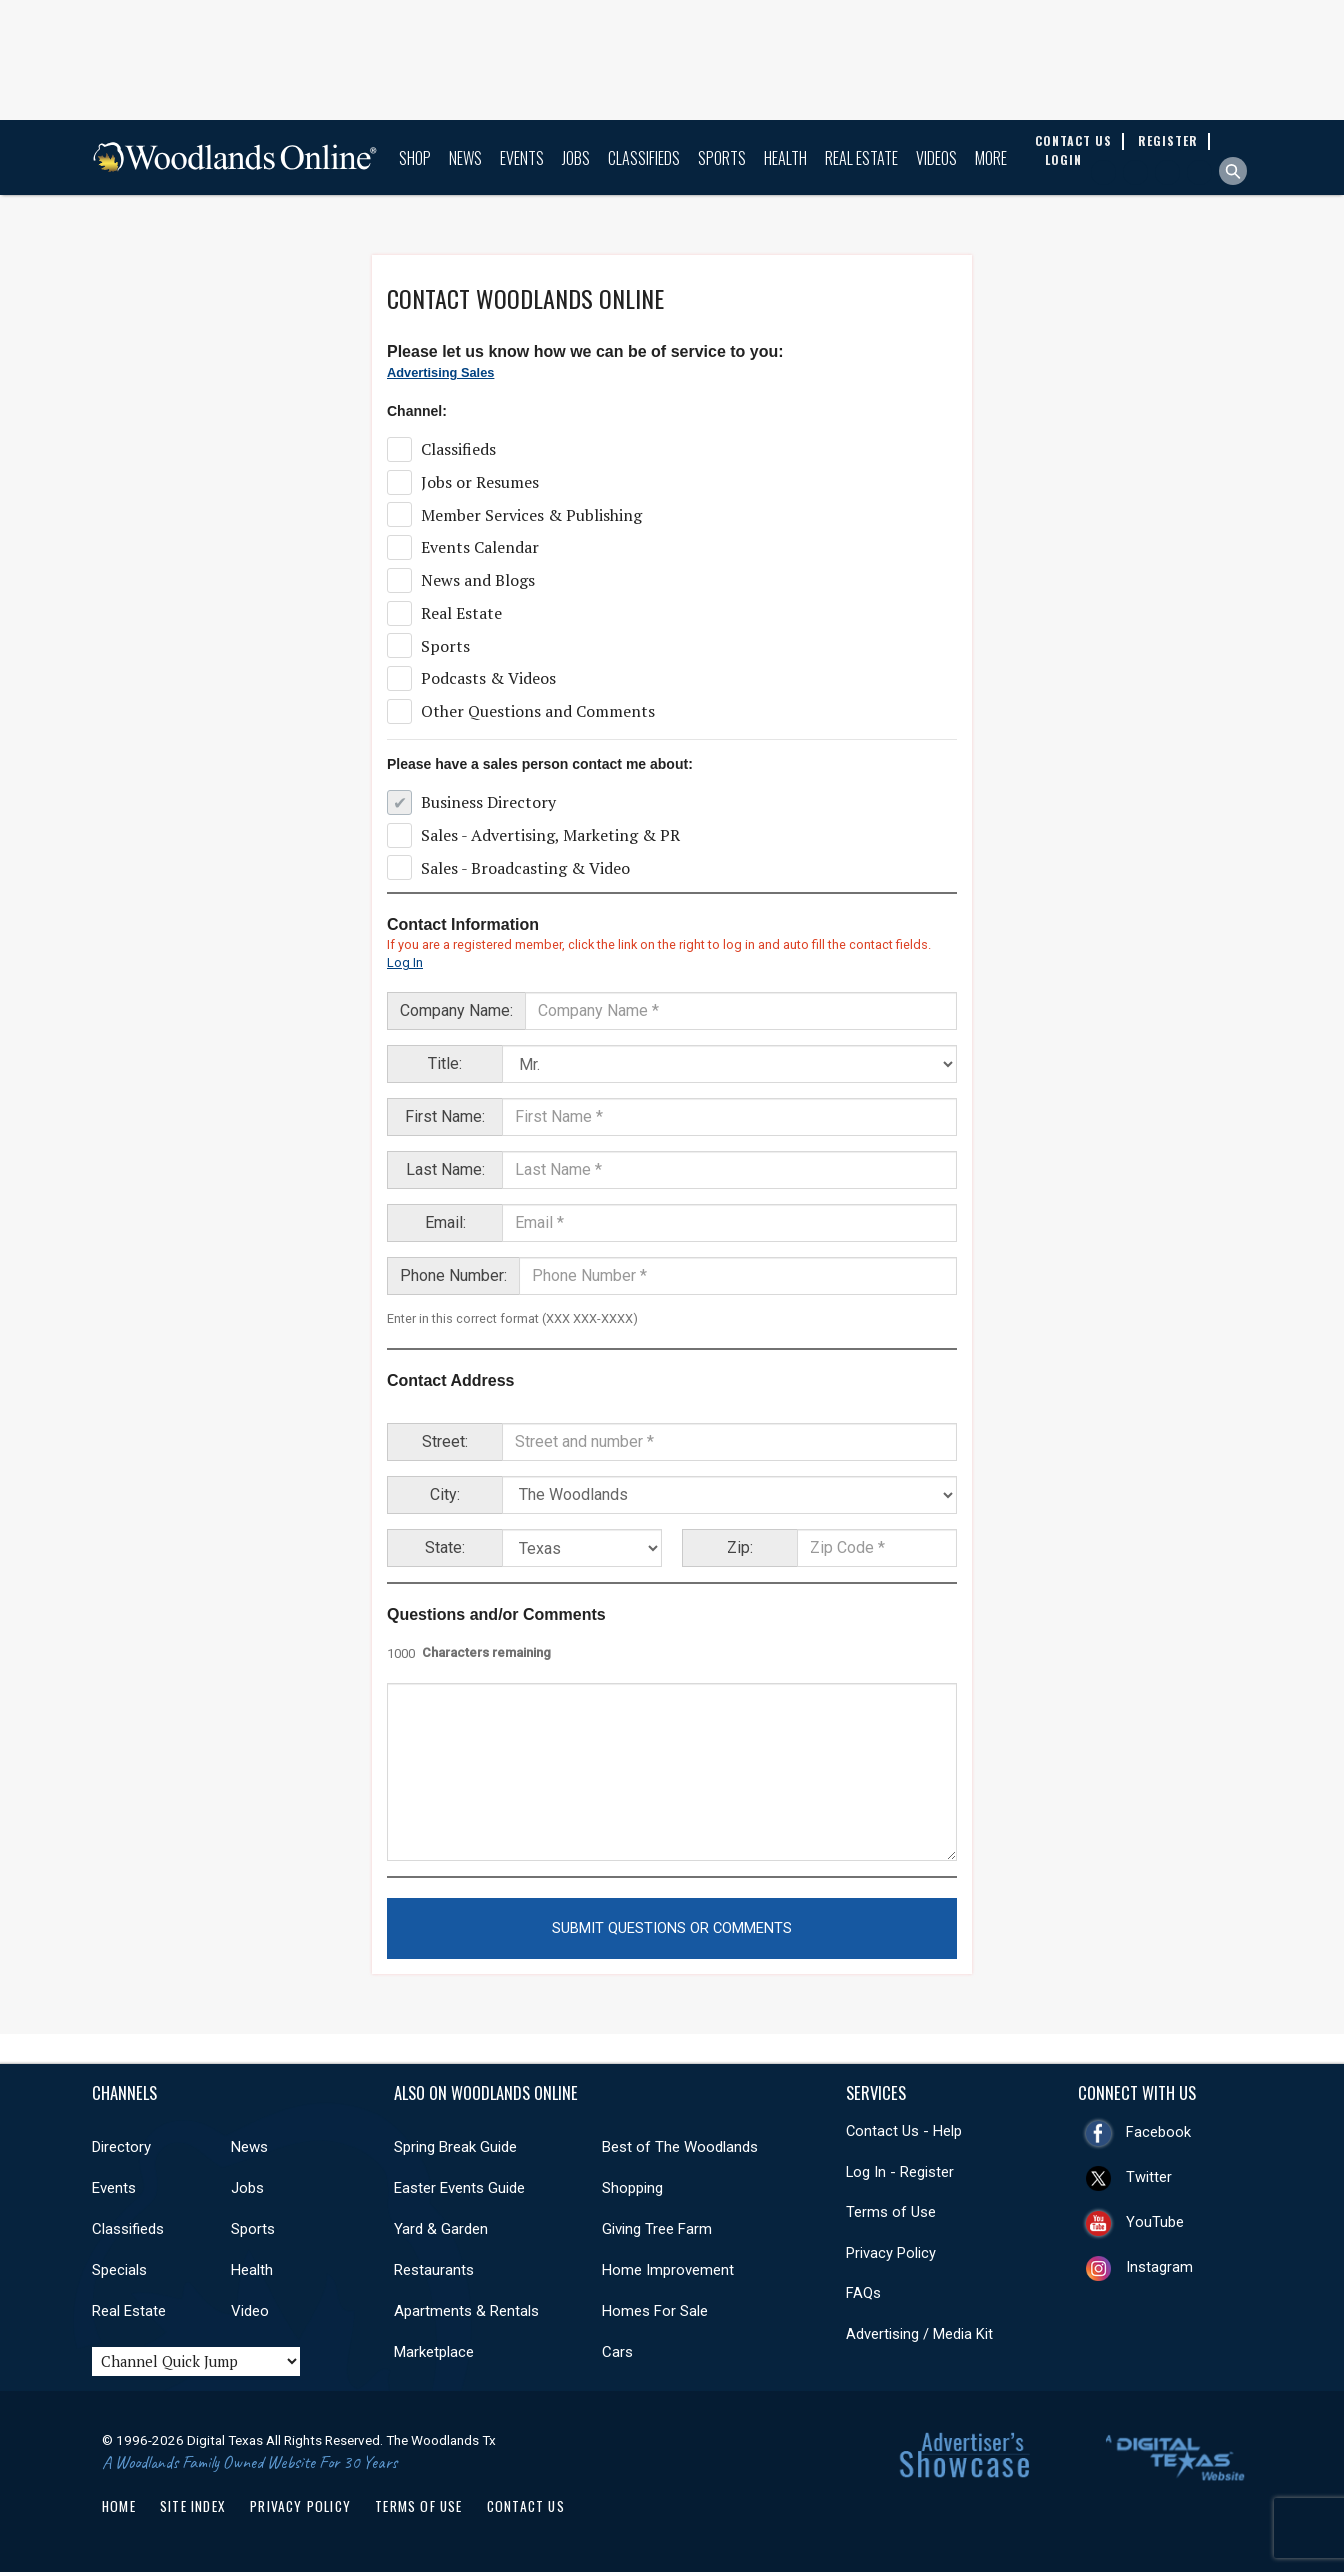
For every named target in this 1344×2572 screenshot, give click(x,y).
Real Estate (861, 158)
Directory (121, 2147)
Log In (405, 962)
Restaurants (434, 2270)
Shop (415, 158)
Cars (617, 2352)
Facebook (1158, 2132)
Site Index (193, 2506)
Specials (119, 2270)
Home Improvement (668, 2270)
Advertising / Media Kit (919, 2334)
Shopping (632, 2188)
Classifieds (644, 158)
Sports (722, 158)
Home (119, 2506)
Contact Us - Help (904, 2131)
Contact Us (526, 2506)
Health (785, 158)
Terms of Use (891, 2212)
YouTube (1155, 2222)
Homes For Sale (655, 2311)
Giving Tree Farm (657, 2229)
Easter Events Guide (459, 2188)
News (465, 158)
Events (522, 158)
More (991, 158)
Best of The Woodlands (680, 2147)
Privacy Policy (891, 2253)
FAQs (863, 2293)
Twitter (1149, 2177)
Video (250, 2311)
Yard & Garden (441, 2229)
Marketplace (434, 2352)
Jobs (576, 158)
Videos (936, 158)
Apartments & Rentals (466, 2311)
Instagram (1159, 2267)
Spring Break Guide (455, 2147)
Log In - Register (900, 2172)
